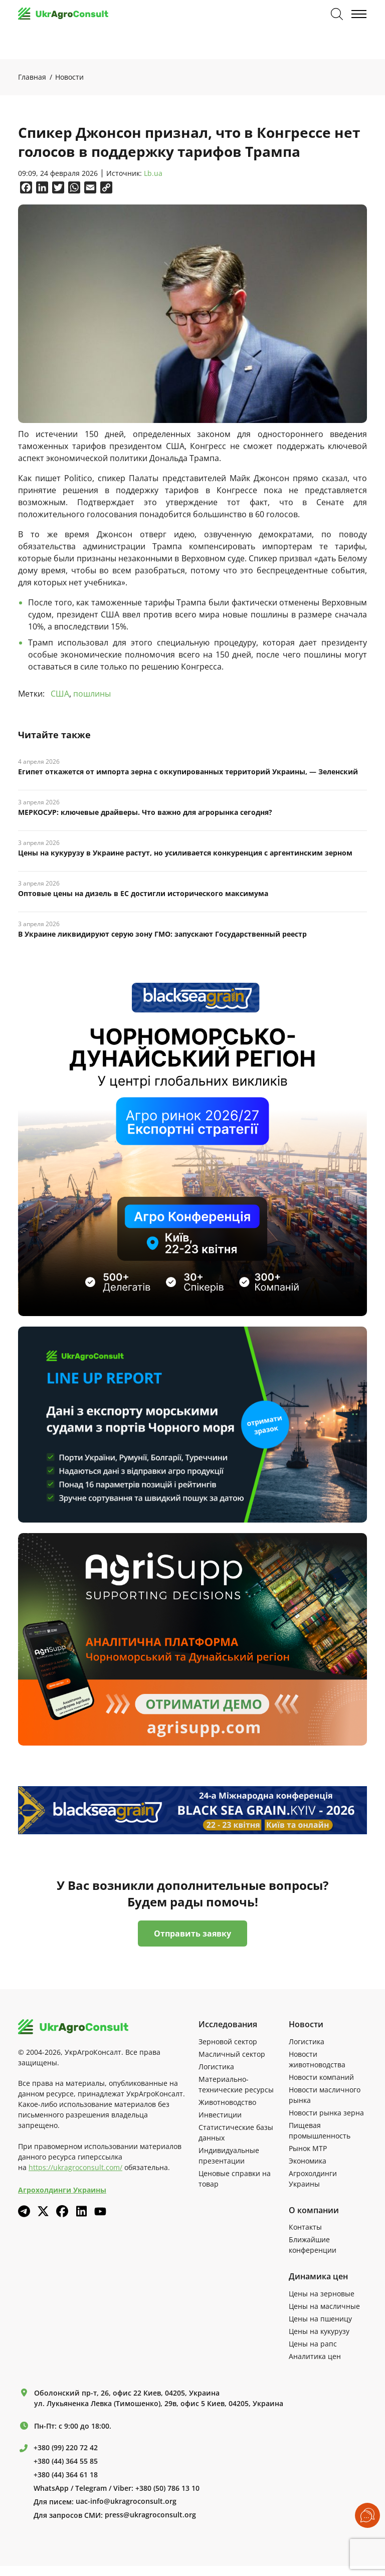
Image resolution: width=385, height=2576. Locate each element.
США (60, 693)
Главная (32, 77)
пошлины (92, 693)
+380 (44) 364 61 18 (66, 2474)
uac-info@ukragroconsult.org (126, 2501)
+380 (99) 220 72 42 (66, 2447)
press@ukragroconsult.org (150, 2514)
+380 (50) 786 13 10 (167, 2488)
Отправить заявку (192, 1933)
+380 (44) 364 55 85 (66, 2461)
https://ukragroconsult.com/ (75, 2167)
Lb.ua (153, 173)
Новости (69, 77)
